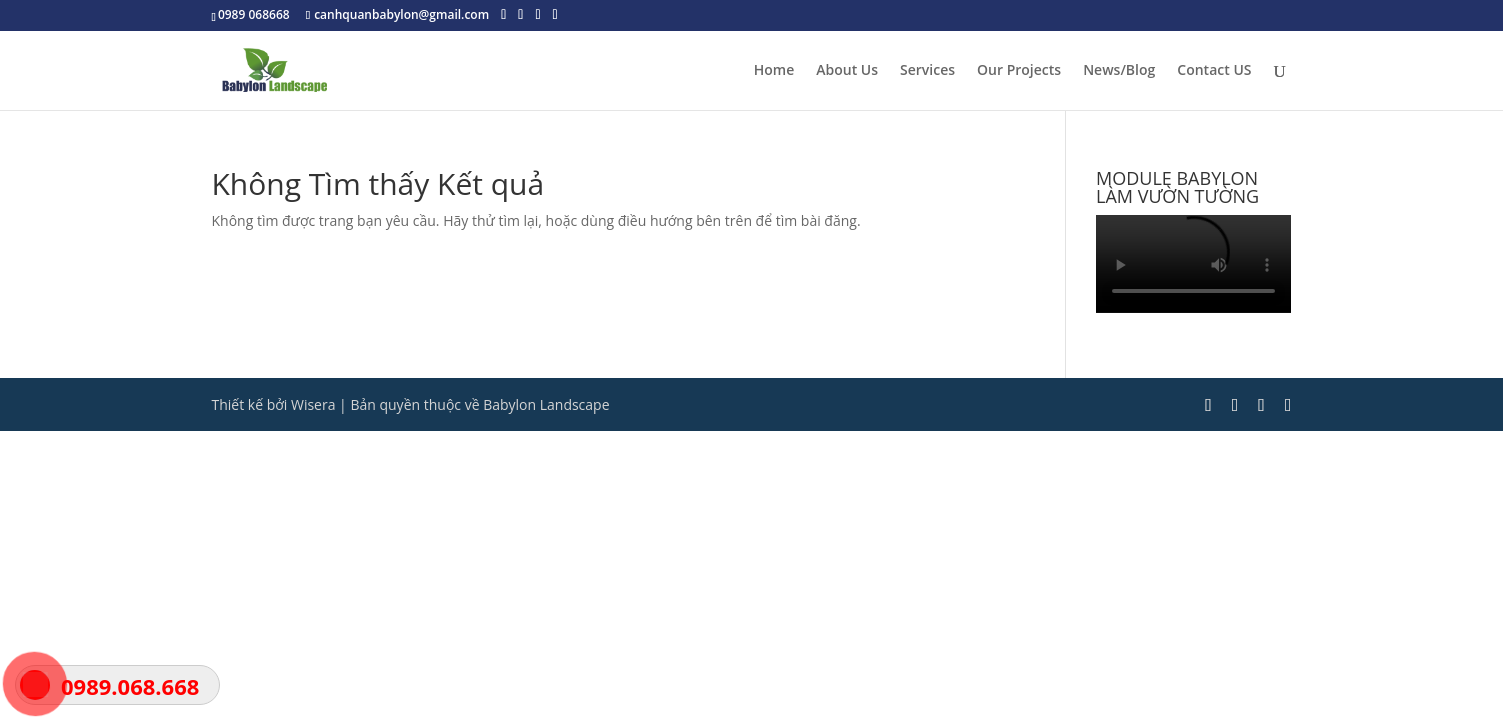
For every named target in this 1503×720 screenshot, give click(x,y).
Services (927, 71)
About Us (847, 71)
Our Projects (1019, 71)
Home (774, 71)
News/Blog (1119, 71)
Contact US (1214, 71)
